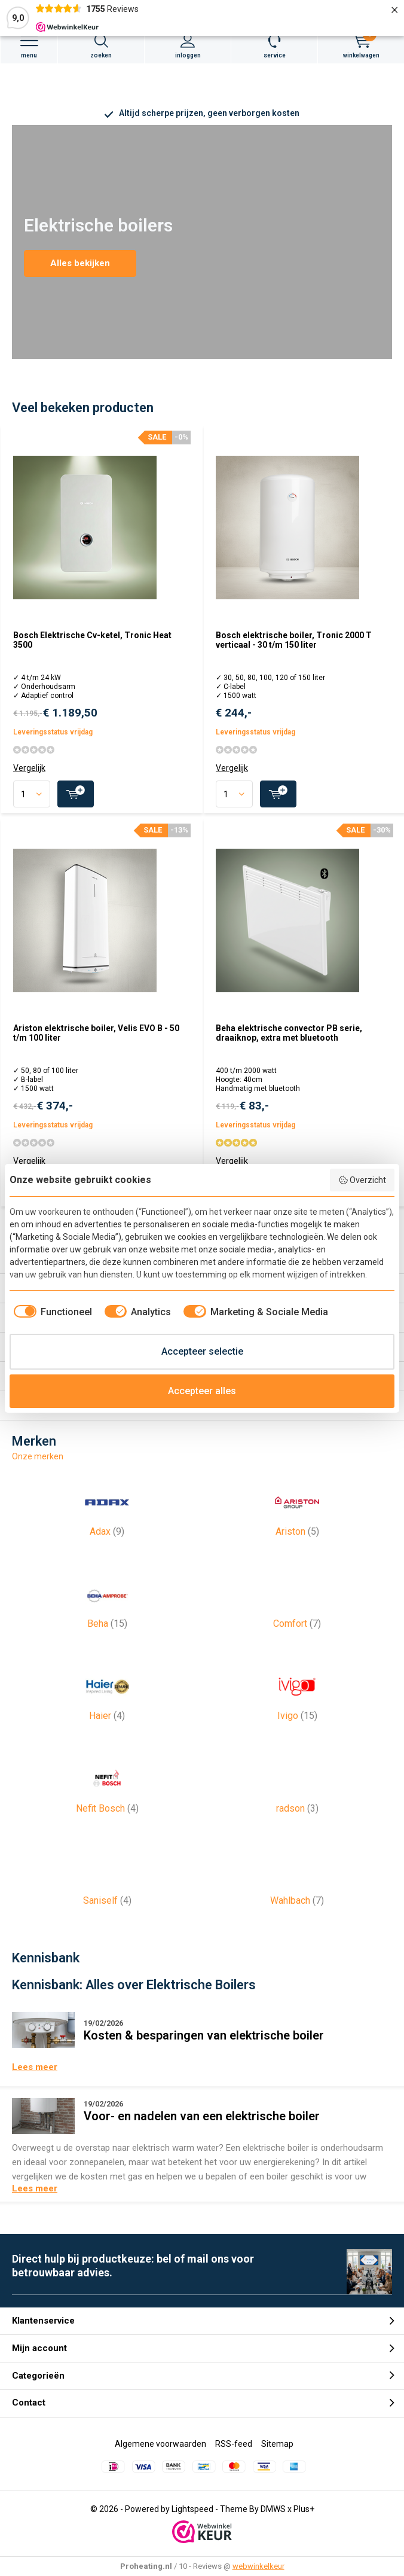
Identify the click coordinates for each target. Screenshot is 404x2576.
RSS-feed (233, 2444)
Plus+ (303, 2509)
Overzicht (362, 1180)
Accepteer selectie (202, 1351)
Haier (107, 1693)
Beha (107, 1601)
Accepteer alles (202, 1391)
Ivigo (297, 1693)
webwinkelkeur (258, 2566)
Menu (29, 46)
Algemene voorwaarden (160, 2444)
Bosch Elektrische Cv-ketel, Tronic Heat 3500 (92, 640)
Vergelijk (29, 768)
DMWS (273, 2509)
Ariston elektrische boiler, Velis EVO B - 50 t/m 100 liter (96, 1032)
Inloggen (188, 46)
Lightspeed (192, 2509)
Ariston (297, 1509)
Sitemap (277, 2444)
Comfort (297, 1601)
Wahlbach (297, 1878)
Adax (107, 1509)
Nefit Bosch (107, 1786)
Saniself (107, 1878)
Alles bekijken (80, 263)
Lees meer (34, 2067)
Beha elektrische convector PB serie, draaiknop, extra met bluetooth (289, 1032)
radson (297, 1786)
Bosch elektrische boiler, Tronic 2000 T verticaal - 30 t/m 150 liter (294, 640)
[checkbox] (51, 1312)
